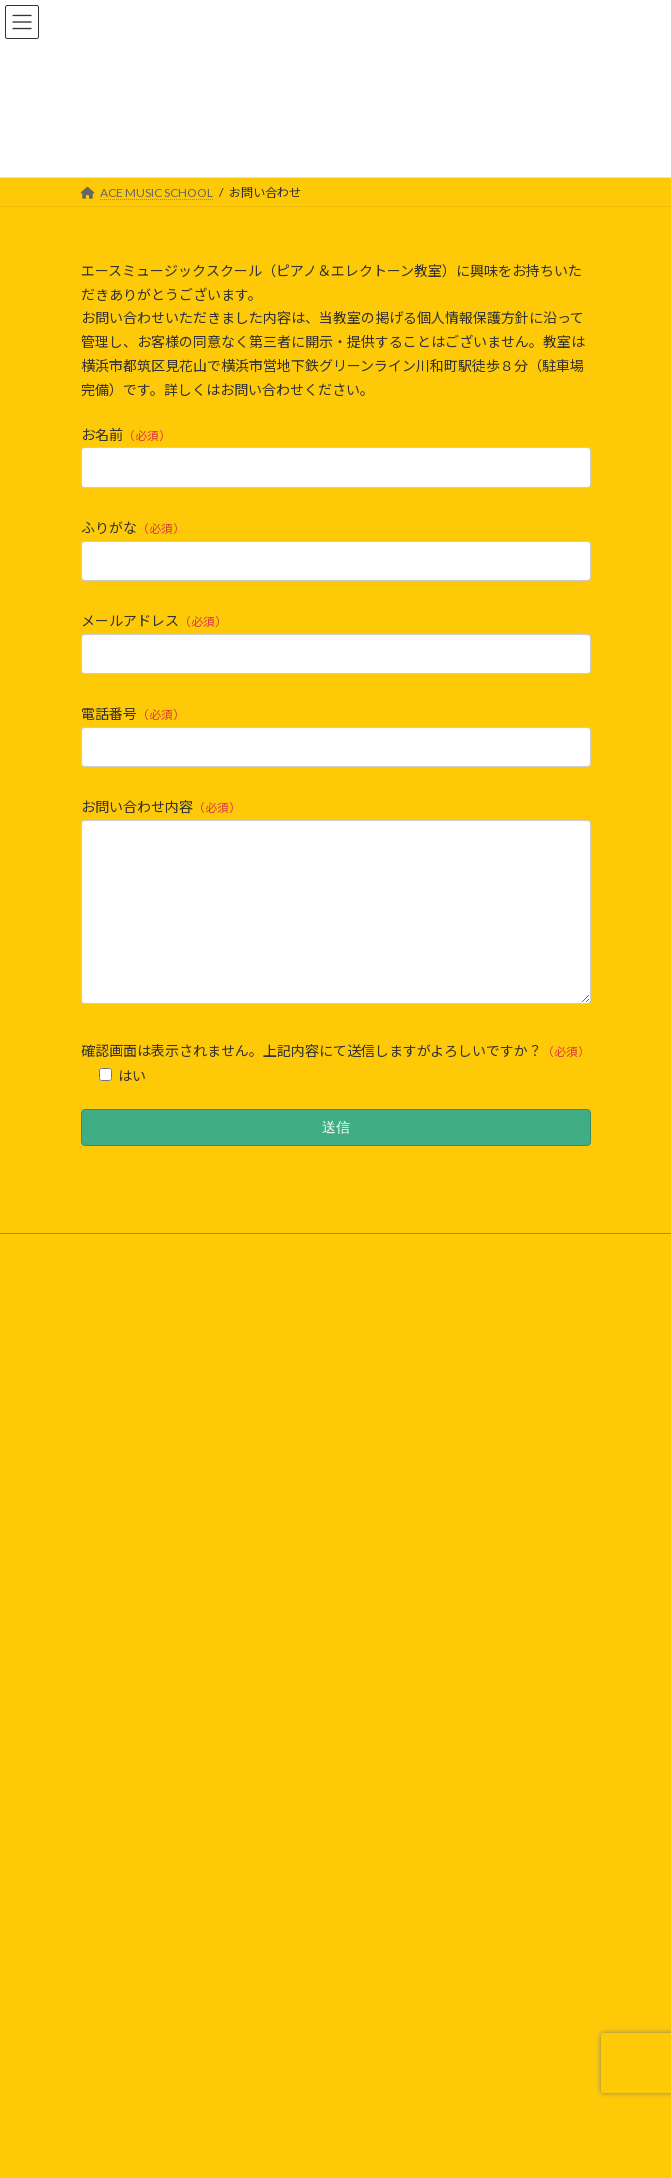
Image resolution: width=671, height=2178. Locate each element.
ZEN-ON (122, 1899)
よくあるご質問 (141, 1696)
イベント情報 (135, 1669)
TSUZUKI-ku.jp (138, 2022)
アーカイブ (128, 1802)
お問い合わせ (135, 1749)
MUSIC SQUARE (142, 1948)
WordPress (239, 2147)
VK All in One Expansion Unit (450, 2147)
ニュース (122, 1643)
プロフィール (135, 1722)
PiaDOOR (124, 1924)
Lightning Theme (331, 2147)
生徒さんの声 (135, 1776)
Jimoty (117, 1973)
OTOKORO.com (142, 1998)
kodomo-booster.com (157, 2047)
